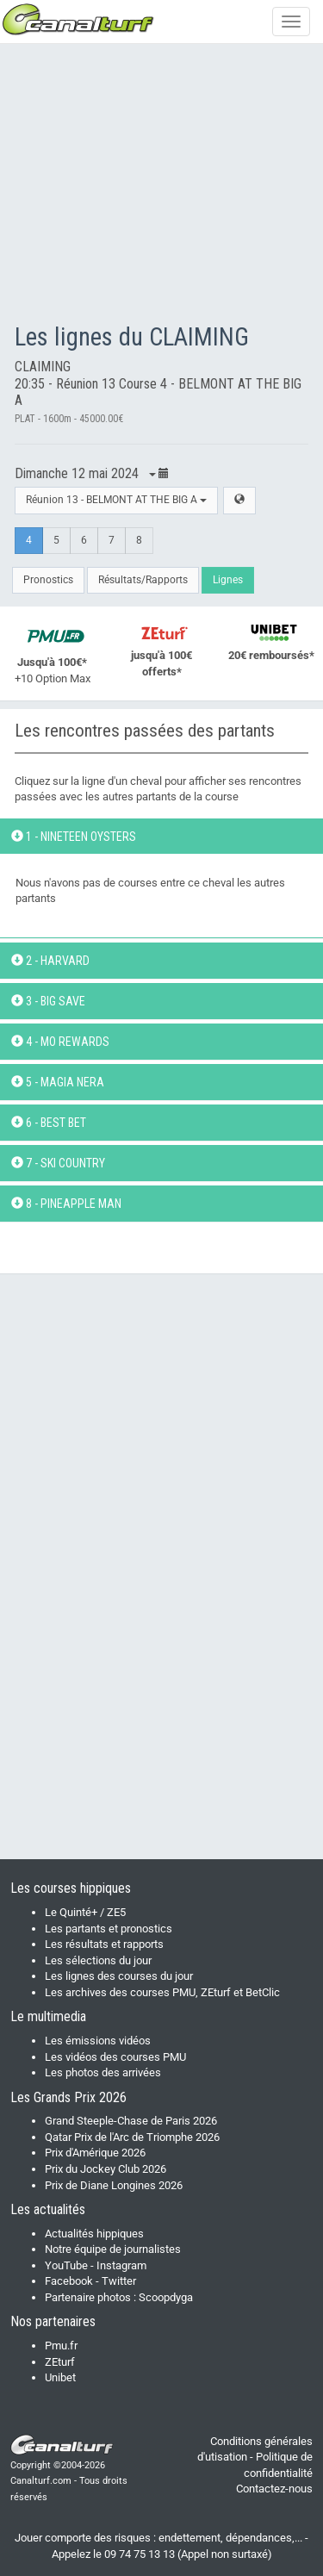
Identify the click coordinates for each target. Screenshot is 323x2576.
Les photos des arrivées (103, 2072)
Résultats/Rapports (143, 580)
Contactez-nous (274, 2488)
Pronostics (48, 580)
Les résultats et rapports (104, 1944)
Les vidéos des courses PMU (115, 2056)
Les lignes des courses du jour (119, 1975)
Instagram (121, 2265)
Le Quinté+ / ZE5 (85, 1912)
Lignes (228, 580)
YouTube (66, 2265)
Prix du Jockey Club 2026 (105, 2168)
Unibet (60, 2377)
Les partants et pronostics (108, 1928)
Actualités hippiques (94, 2233)
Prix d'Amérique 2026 (95, 2152)
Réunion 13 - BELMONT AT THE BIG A (116, 500)
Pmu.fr (61, 2345)
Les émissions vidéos (98, 2040)
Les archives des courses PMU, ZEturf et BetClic (162, 1992)
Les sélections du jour (98, 1960)
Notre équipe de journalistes (113, 2249)
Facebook (69, 2280)
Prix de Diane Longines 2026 (114, 2185)
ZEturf (60, 2361)
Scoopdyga (166, 2297)
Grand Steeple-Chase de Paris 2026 (131, 2120)
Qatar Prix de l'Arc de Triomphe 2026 (132, 2137)
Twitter (119, 2280)
